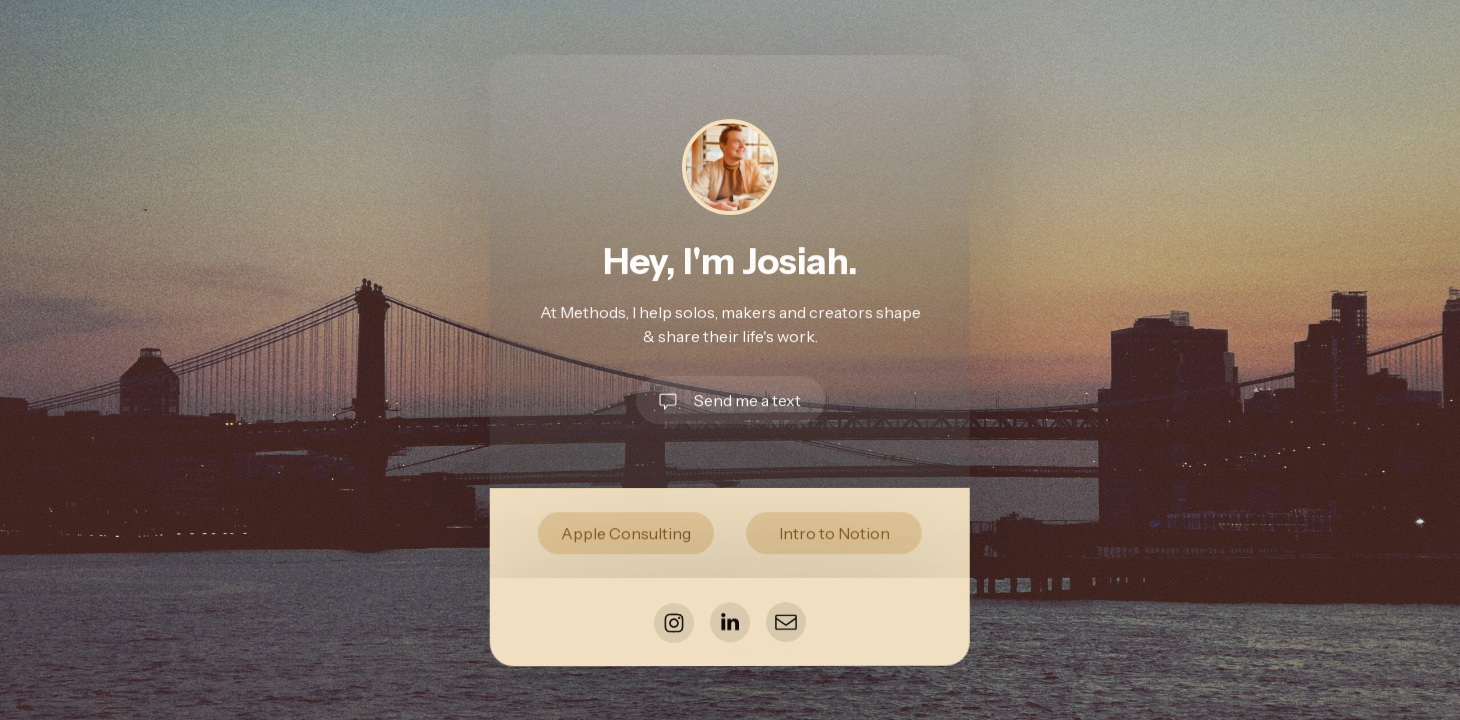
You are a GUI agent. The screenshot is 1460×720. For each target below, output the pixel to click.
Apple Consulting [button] (626, 533)
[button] (729, 400)
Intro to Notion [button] (833, 533)
